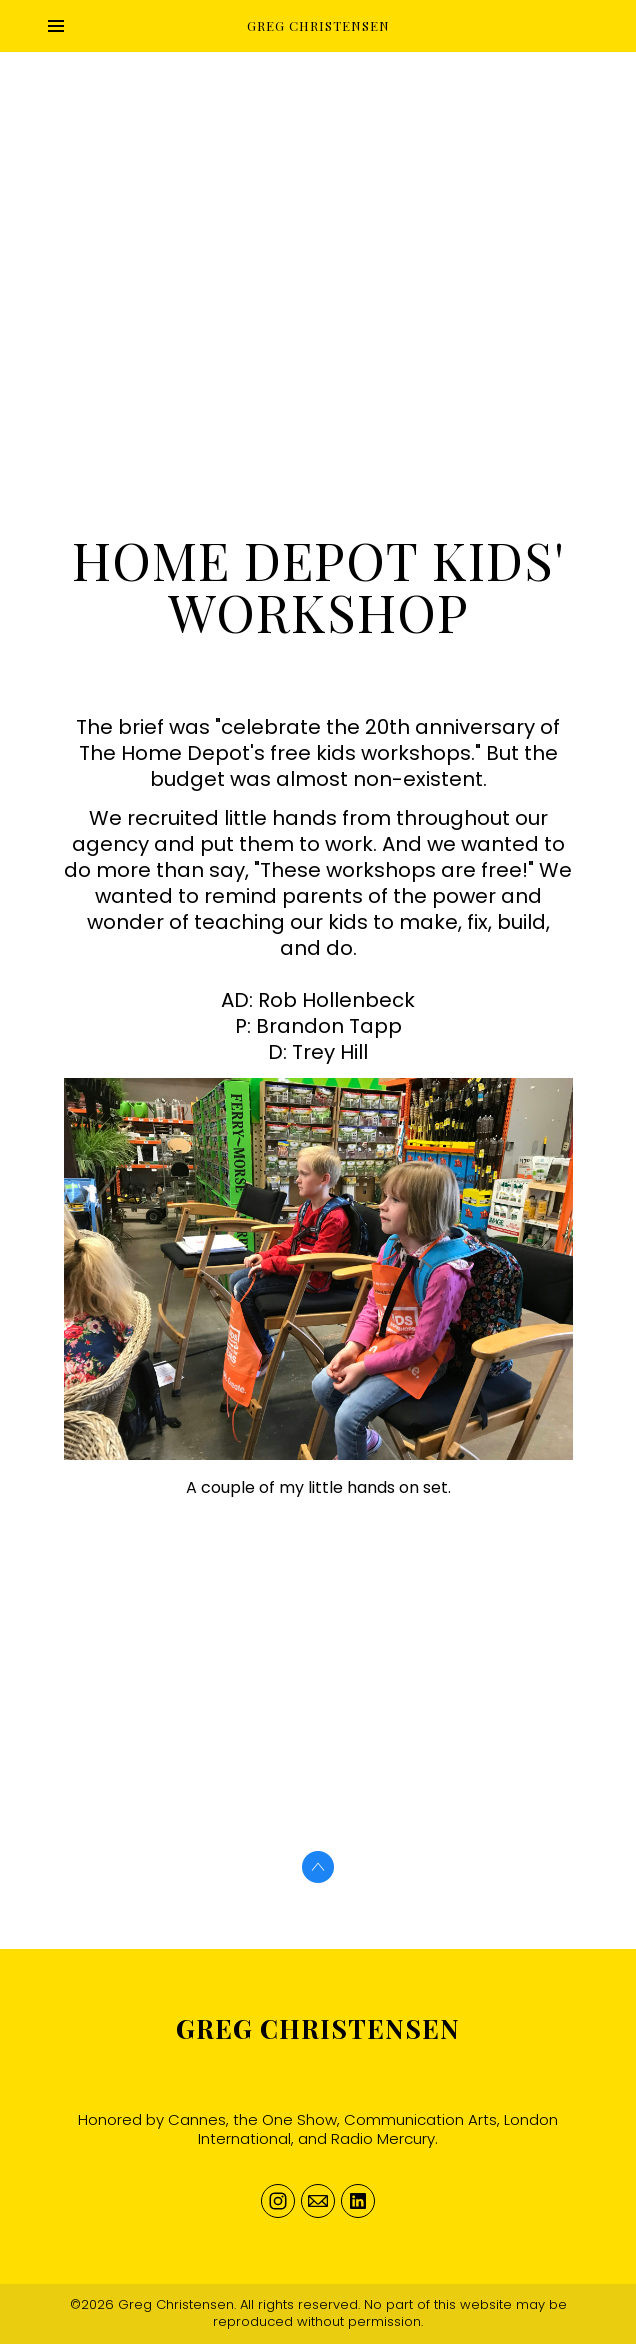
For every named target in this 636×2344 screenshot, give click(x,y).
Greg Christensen (318, 2028)
